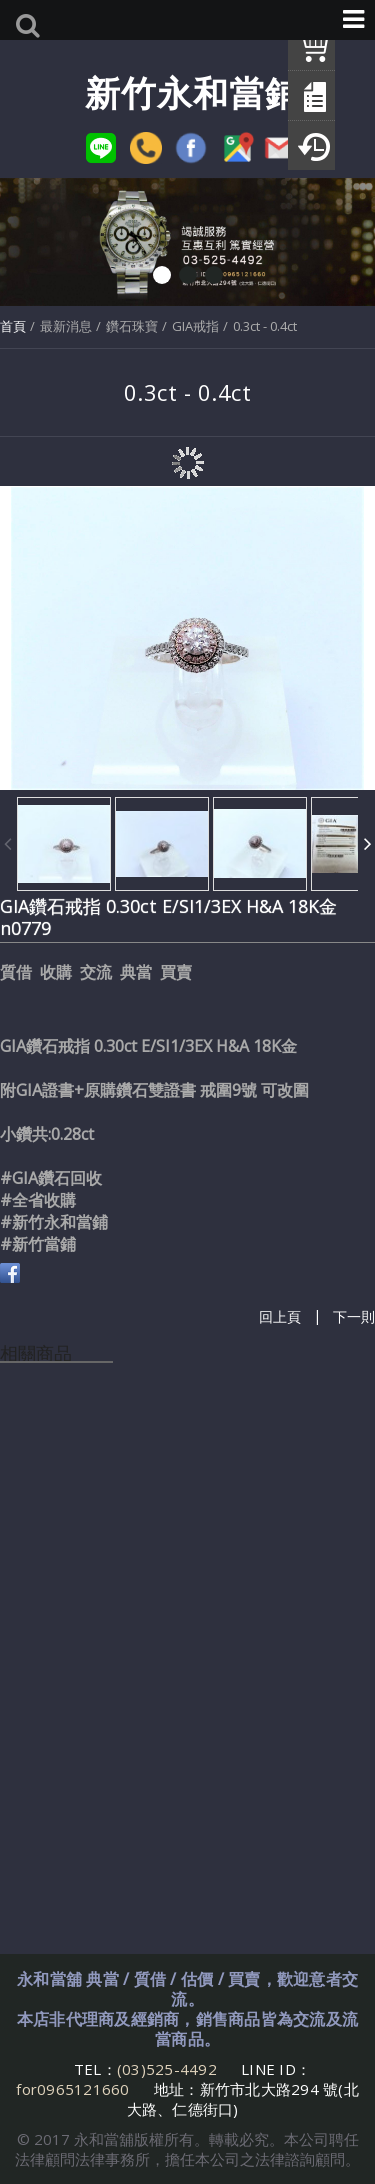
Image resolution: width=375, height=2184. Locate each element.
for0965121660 (72, 2089)
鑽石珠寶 (132, 326)
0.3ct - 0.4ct (265, 326)
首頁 (13, 326)
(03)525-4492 (169, 2069)
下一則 (354, 1316)
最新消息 (66, 326)
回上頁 (280, 1316)
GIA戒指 (195, 326)
